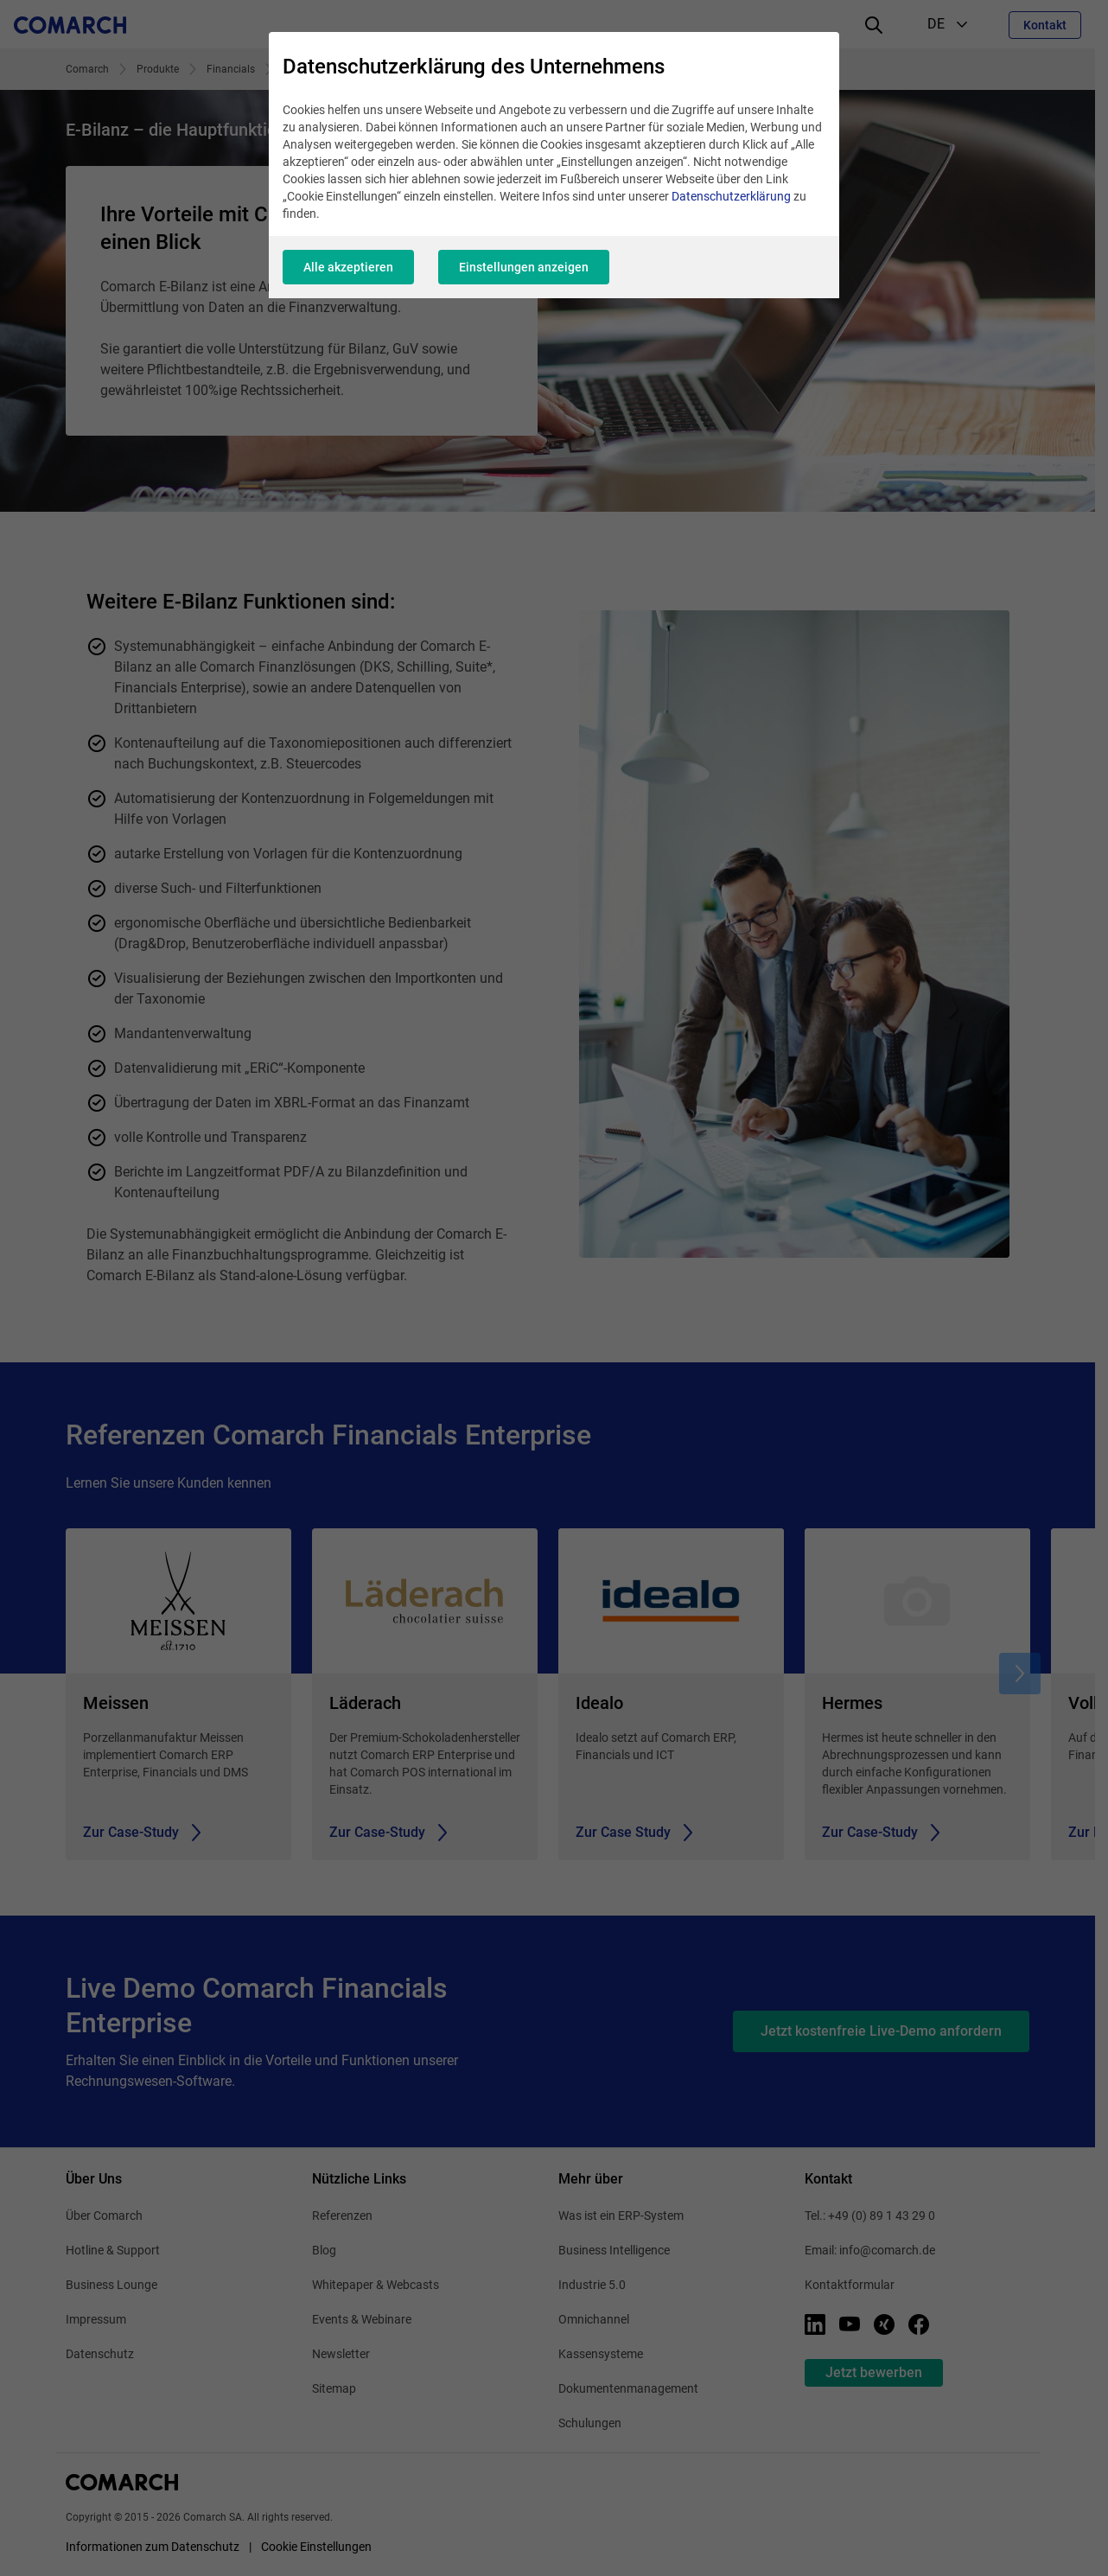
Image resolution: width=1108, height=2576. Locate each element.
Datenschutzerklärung (731, 196)
